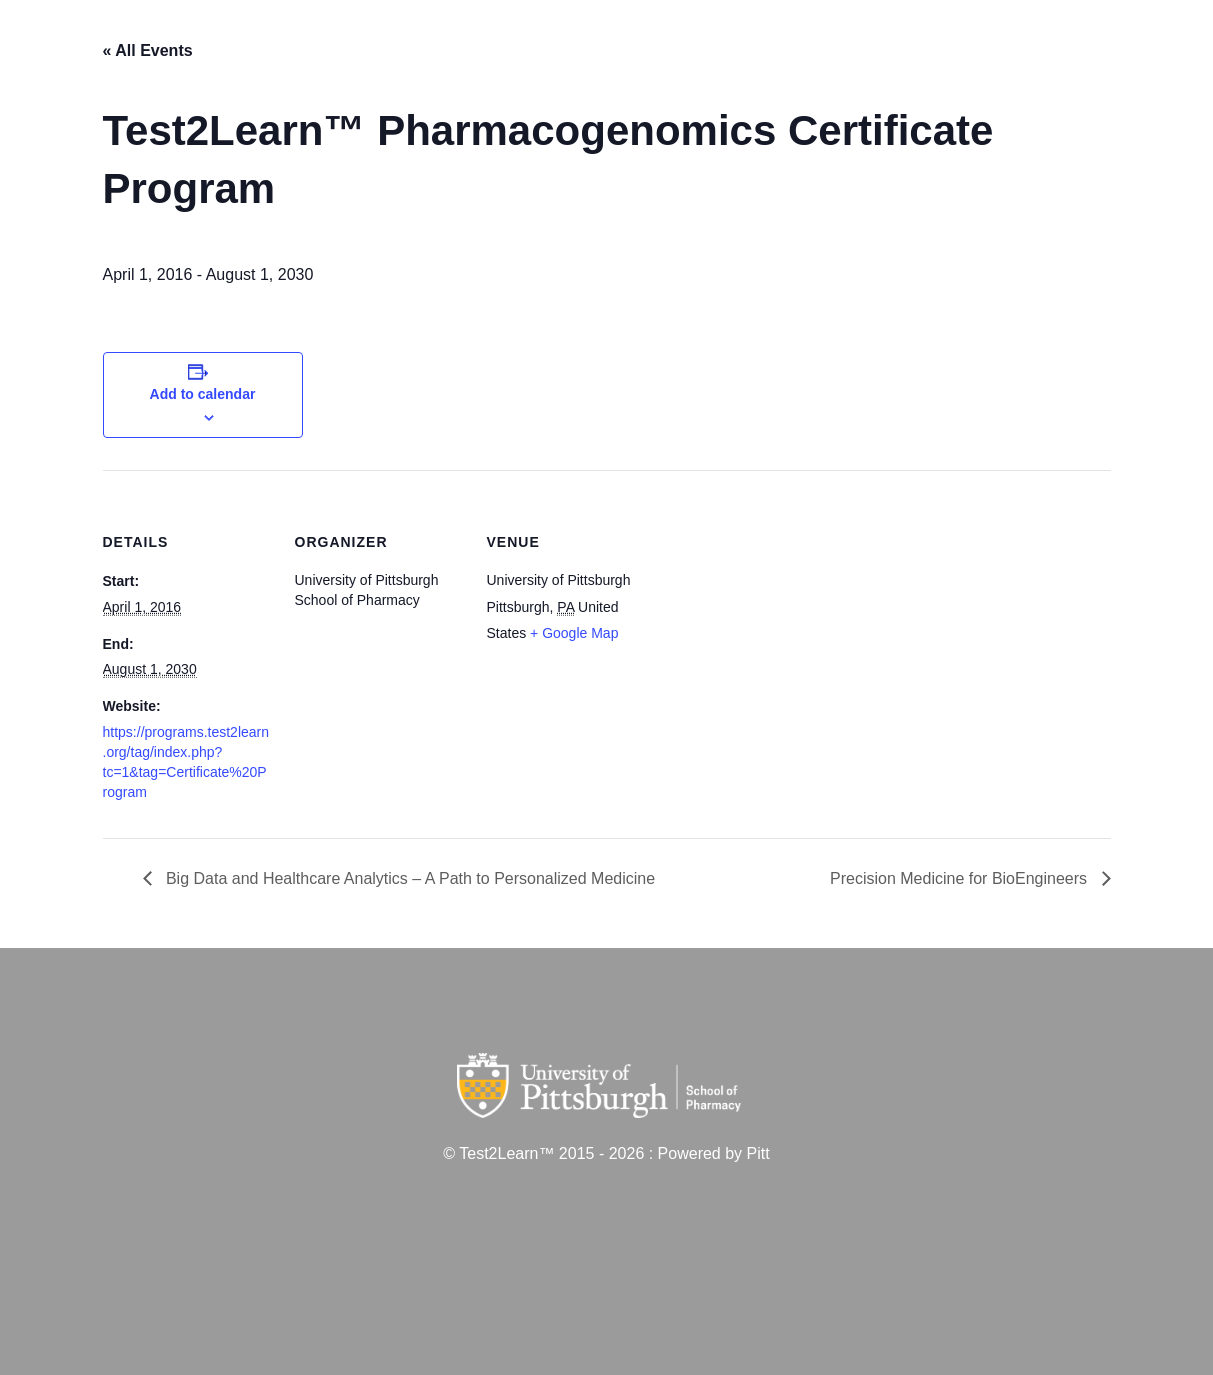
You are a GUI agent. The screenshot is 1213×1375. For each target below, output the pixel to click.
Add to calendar (203, 394)
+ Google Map (574, 633)
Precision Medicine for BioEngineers (960, 878)
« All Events (148, 50)
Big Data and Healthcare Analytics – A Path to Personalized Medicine (409, 878)
